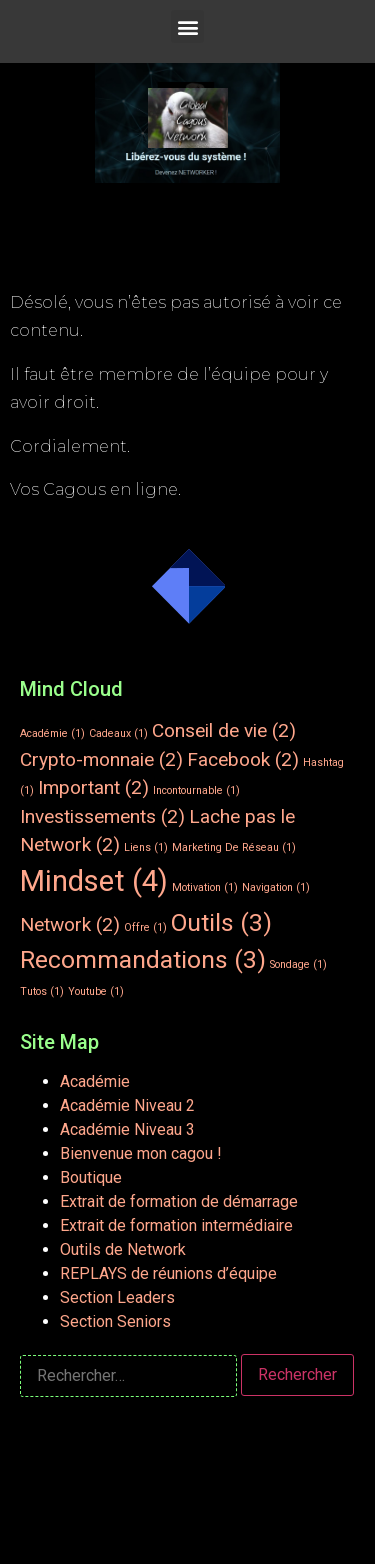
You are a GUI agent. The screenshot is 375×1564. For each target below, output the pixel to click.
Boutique (91, 1177)
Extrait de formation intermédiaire (176, 1225)
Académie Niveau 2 (127, 1105)
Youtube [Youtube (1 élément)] (96, 991)
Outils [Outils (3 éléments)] (221, 922)
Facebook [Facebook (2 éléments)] (243, 759)
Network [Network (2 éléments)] (70, 924)
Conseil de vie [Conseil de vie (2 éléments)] (224, 730)
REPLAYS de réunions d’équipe (168, 1273)
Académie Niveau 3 (127, 1129)
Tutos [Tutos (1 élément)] (42, 991)
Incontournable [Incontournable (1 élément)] (196, 790)
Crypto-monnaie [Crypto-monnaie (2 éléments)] (101, 759)
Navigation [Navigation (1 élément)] (276, 887)
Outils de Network (123, 1249)
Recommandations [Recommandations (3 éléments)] (143, 959)
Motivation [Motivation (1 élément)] (205, 887)
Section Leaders (117, 1297)
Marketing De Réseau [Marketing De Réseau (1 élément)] (234, 847)
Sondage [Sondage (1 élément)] (298, 964)
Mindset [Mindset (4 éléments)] (94, 881)
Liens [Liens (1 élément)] (146, 847)
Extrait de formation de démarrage (179, 1201)
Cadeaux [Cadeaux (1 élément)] (118, 733)
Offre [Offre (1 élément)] (145, 927)
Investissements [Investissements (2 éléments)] (102, 816)
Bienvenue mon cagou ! (141, 1153)
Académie (95, 1081)
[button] (187, 26)
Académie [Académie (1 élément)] (52, 733)
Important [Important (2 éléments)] (93, 787)
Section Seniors (115, 1321)
